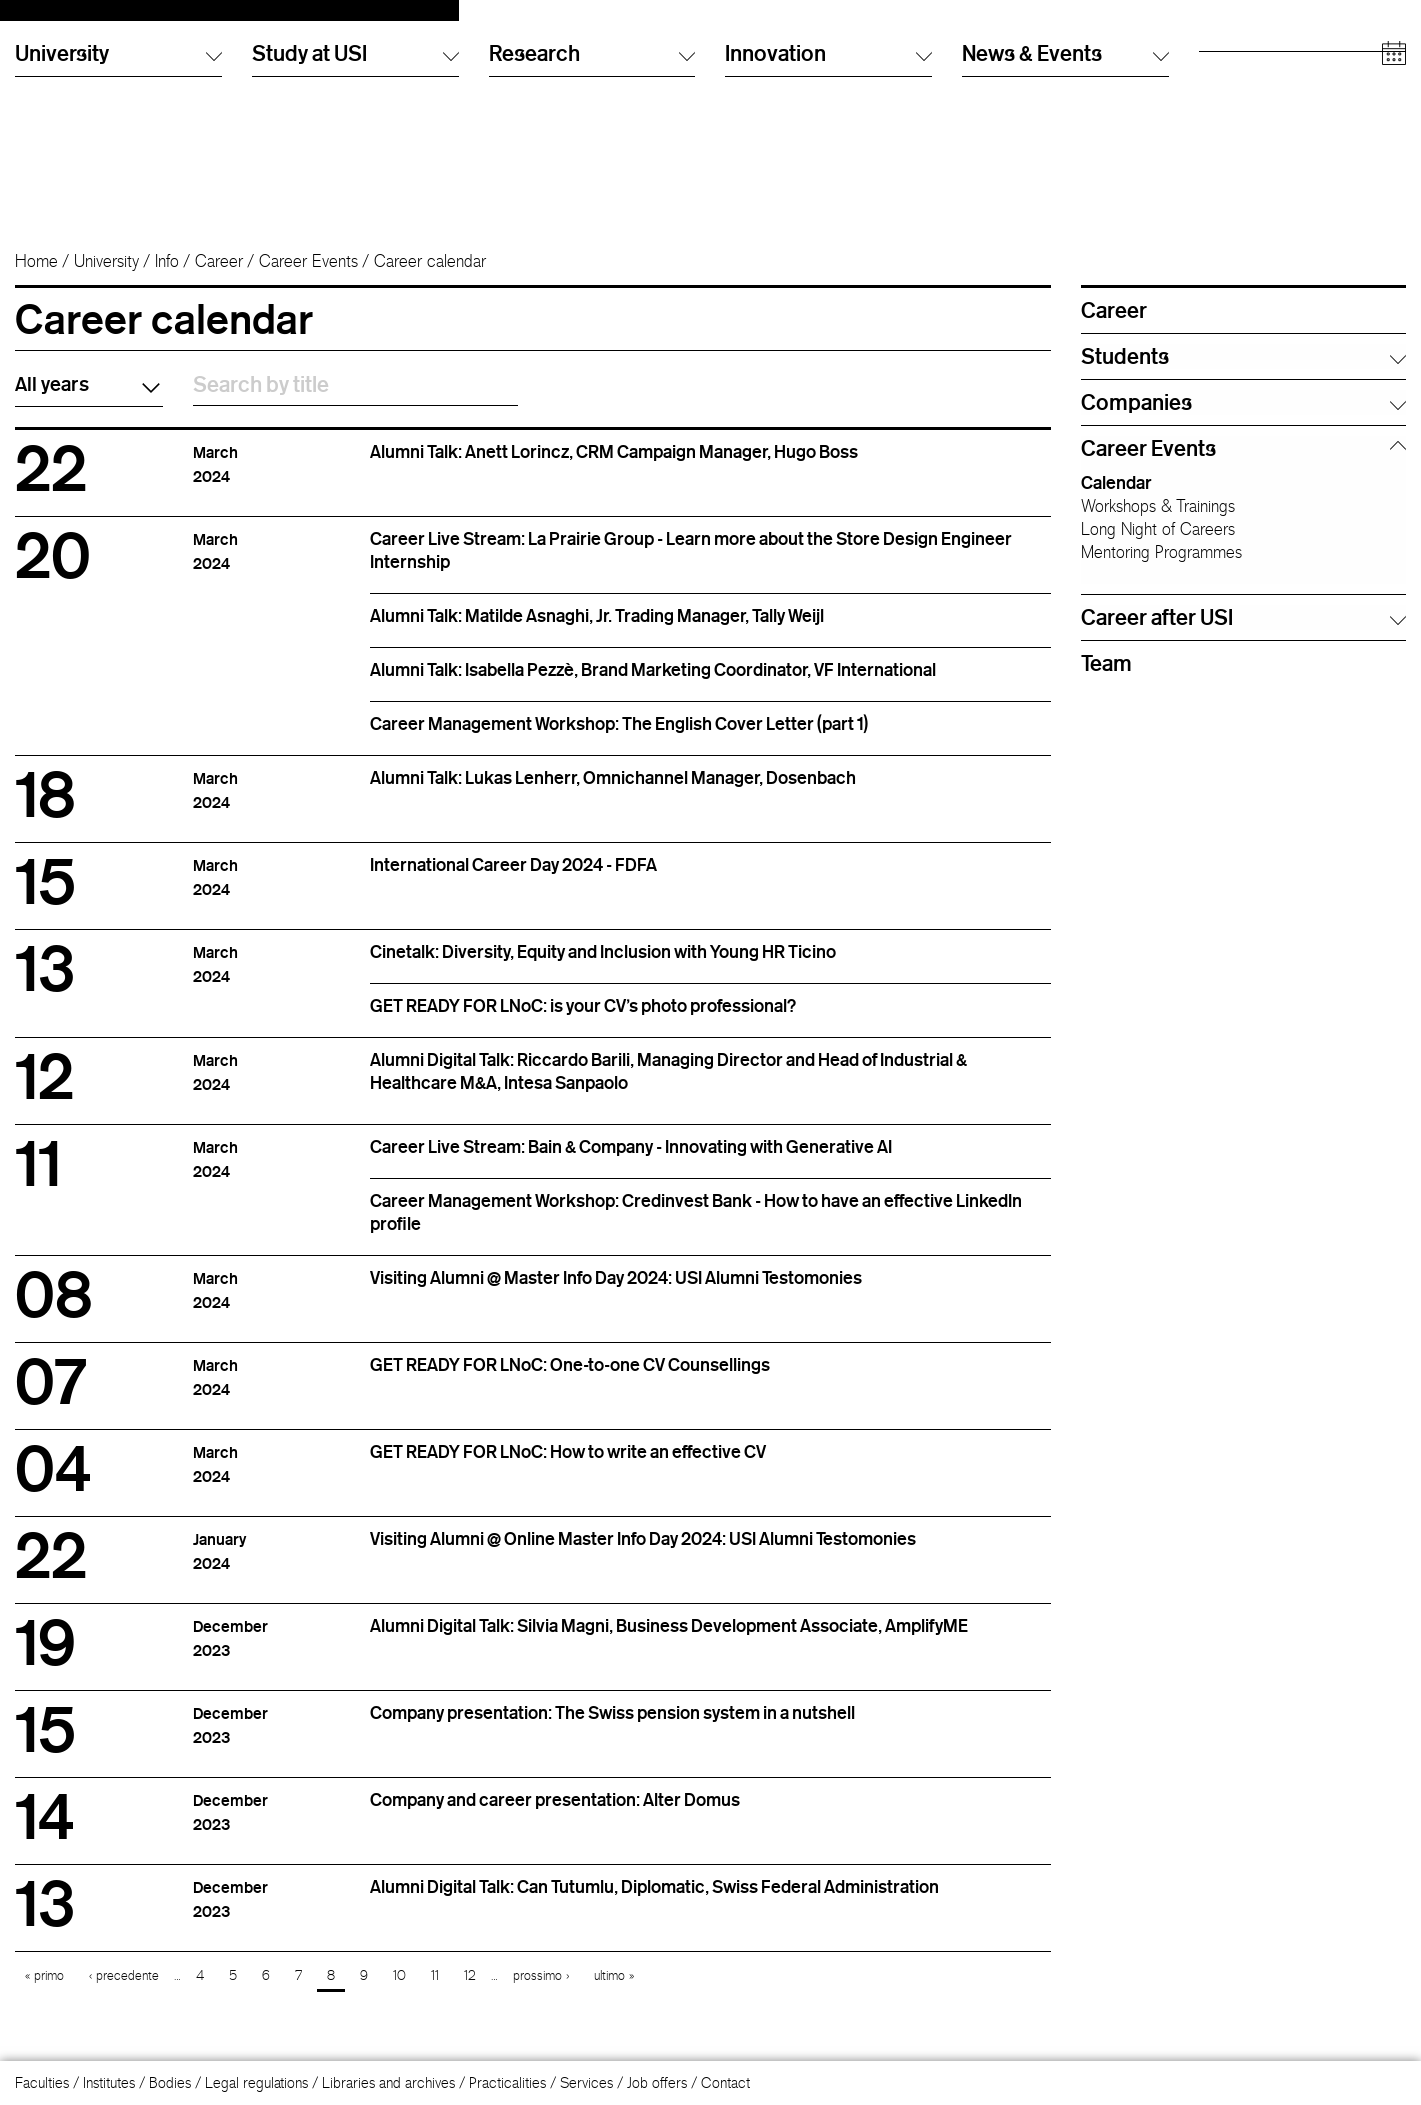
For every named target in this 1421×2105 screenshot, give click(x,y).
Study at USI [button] (355, 208)
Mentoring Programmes (1161, 570)
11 (435, 1993)
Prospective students (1262, 44)
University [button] (118, 208)
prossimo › (541, 1993)
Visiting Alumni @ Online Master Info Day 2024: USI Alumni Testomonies (643, 1556)
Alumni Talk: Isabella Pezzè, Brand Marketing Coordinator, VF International (653, 687)
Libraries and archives (388, 2082)
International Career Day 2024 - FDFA (513, 882)
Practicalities (507, 2082)
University (106, 279)
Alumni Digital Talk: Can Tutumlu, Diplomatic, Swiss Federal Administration (654, 1904)
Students (1225, 64)
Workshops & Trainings (1158, 524)
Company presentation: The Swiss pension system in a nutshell (612, 1730)
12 (470, 1993)
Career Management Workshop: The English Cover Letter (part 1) (619, 741)
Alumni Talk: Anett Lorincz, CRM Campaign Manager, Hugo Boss (614, 469)
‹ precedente (124, 1993)
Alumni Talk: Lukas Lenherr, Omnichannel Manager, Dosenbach (613, 795)
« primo (44, 1993)
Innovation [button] (828, 208)
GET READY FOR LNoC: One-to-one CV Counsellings (570, 1382)
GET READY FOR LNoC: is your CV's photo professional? (583, 1023)
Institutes (109, 2082)
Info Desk (990, 64)
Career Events (308, 279)
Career (219, 279)
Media (1218, 124)
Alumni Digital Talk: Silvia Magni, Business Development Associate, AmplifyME (669, 1643)
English (746, 64)
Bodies (170, 2082)
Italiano (746, 44)
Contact (725, 2082)
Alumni (1219, 84)
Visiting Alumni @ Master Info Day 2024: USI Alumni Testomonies (616, 1295)
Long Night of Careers (1158, 547)
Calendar (1116, 500)
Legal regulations (256, 2082)
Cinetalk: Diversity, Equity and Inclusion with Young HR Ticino (603, 969)
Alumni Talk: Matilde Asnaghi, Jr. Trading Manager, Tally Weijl (597, 633)
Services (586, 2082)
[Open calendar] (1394, 209)
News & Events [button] (1065, 208)
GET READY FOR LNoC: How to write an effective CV (568, 1469)
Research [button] (592, 208)
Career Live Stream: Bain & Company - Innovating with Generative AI (631, 1164)
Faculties (42, 2082)
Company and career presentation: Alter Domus (555, 1817)
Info (167, 279)
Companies (1234, 144)
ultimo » (614, 1993)
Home (36, 279)
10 (399, 1993)
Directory (990, 44)
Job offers (657, 2082)
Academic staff (1245, 104)
